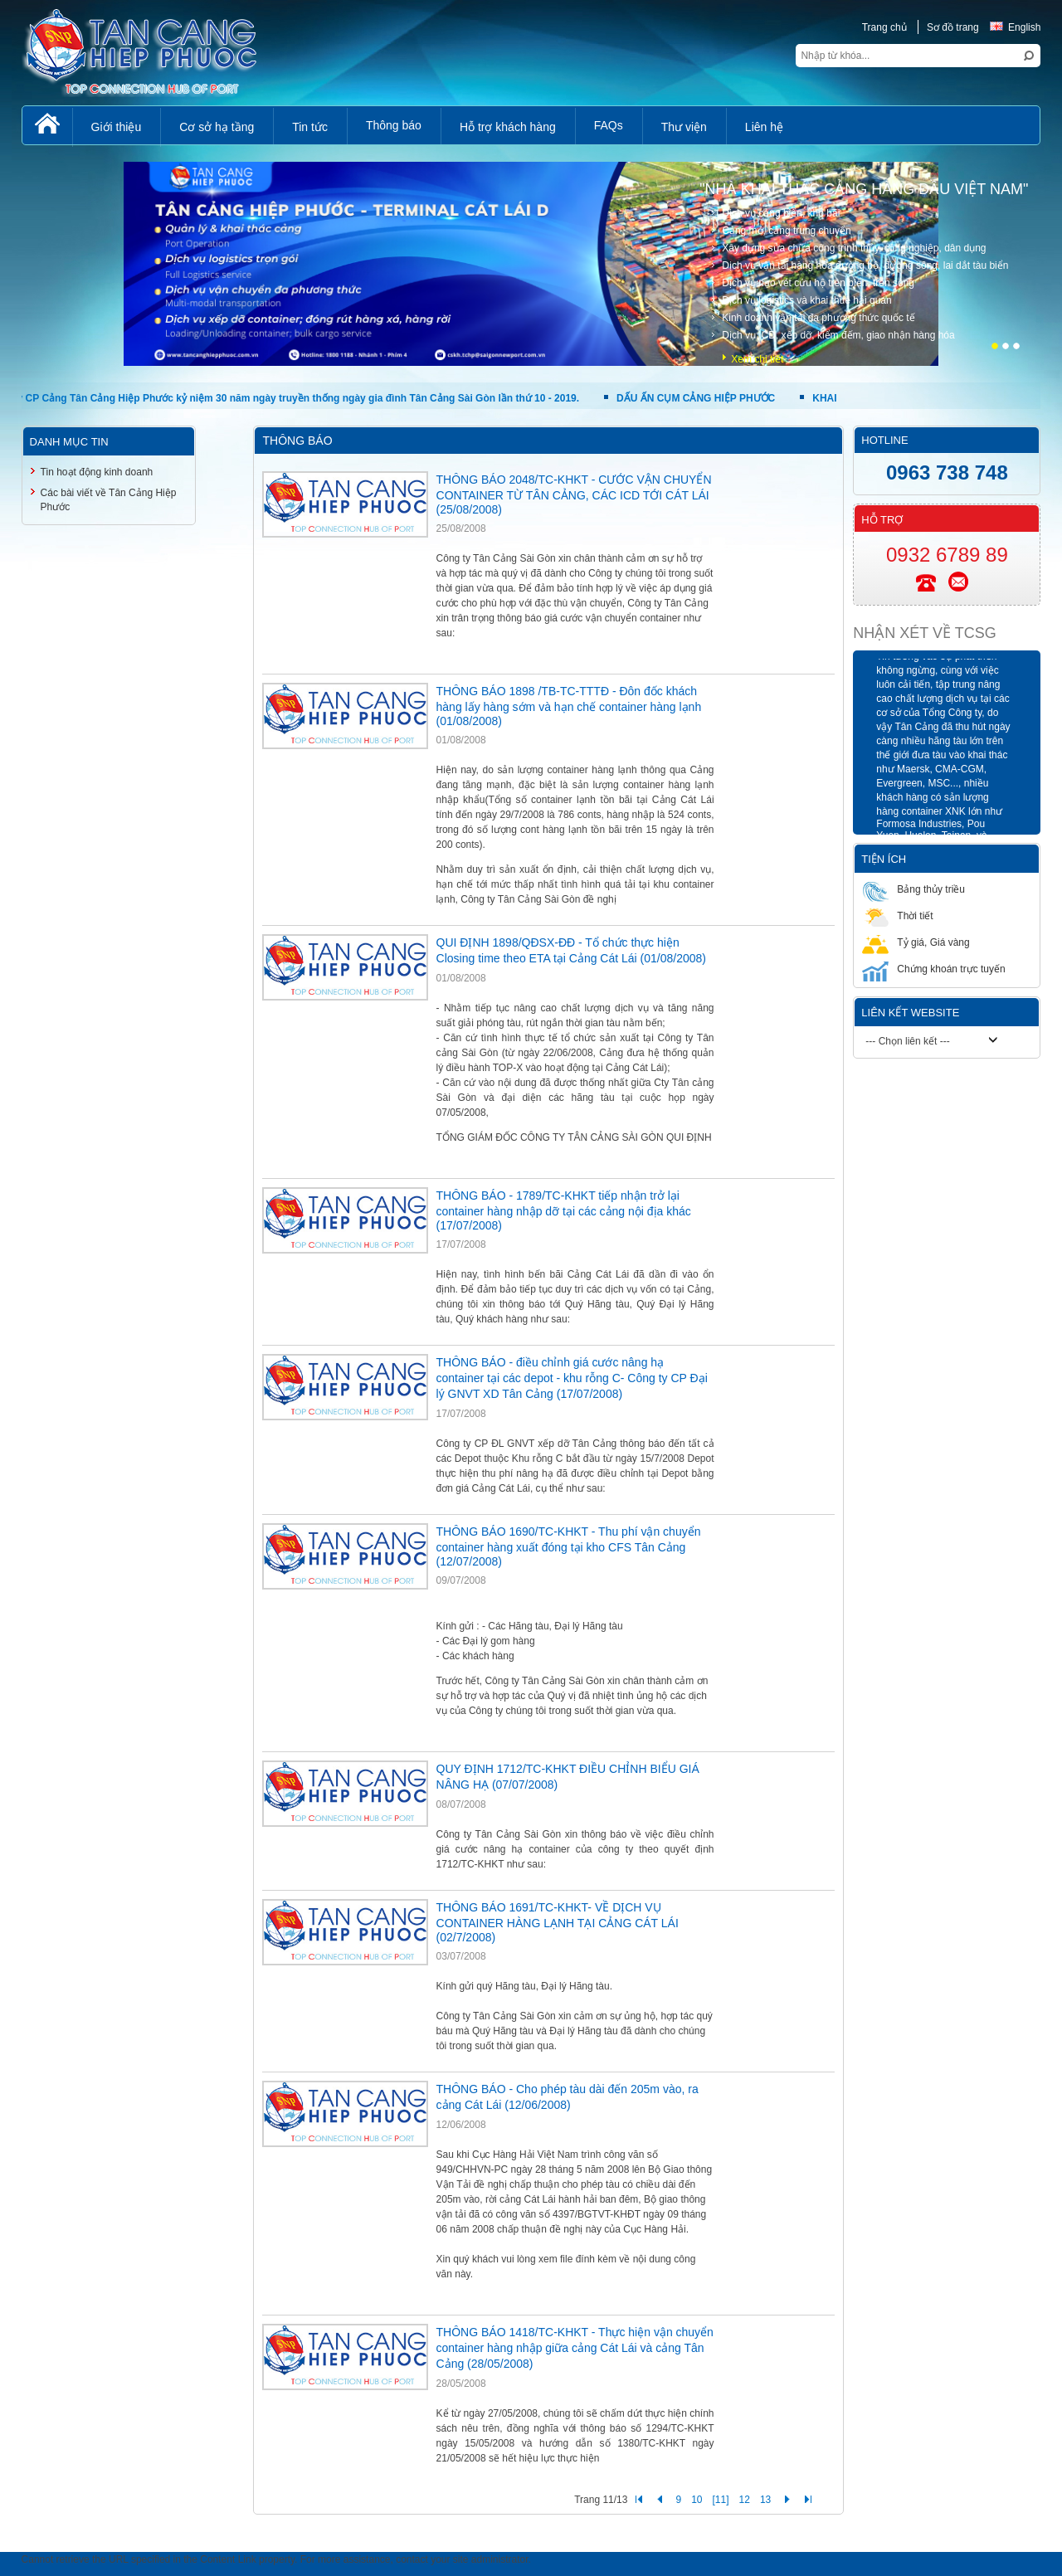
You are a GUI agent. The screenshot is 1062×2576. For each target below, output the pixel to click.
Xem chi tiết (757, 359)
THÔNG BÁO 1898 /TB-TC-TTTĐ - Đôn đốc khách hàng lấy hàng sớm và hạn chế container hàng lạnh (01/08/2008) (569, 706)
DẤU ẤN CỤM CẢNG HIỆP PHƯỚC (696, 398)
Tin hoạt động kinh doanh (97, 472)
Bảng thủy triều (913, 889)
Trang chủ (884, 27)
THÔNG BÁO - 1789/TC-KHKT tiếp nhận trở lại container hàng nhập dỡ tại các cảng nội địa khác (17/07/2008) (563, 1210)
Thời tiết (897, 915)
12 (744, 2499)
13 (765, 2499)
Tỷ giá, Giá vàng (915, 942)
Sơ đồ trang (953, 27)
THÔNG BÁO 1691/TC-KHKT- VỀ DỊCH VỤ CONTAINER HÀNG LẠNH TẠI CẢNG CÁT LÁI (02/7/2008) (557, 1922)
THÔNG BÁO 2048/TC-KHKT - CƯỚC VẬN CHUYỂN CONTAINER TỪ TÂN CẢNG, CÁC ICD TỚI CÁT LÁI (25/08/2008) (574, 494)
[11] (721, 2499)
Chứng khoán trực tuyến (933, 969)
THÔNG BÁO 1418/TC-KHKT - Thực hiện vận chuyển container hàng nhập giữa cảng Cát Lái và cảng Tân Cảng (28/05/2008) (575, 2347)
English (1015, 27)
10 (696, 2499)
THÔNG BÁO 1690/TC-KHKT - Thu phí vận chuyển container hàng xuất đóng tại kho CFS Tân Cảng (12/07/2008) (568, 1546)
